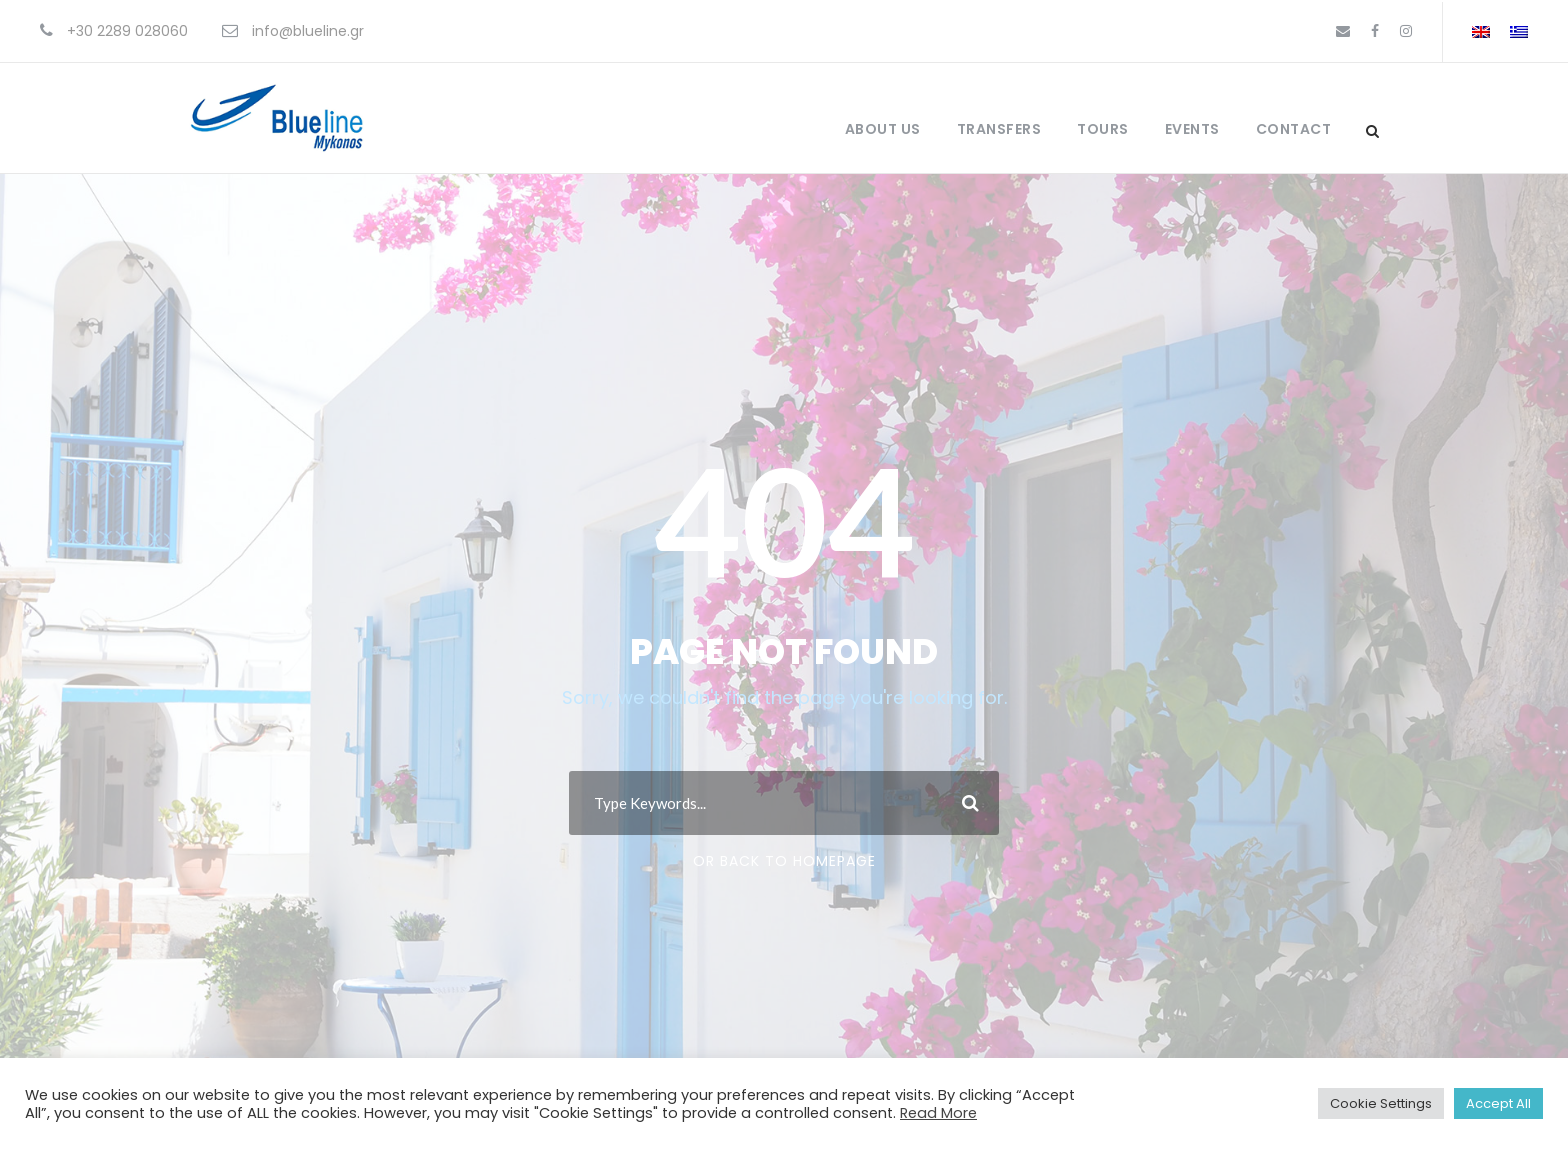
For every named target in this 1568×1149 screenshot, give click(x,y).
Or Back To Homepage (784, 861)
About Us (883, 129)
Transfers (999, 129)
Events (1192, 129)
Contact (1294, 129)
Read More (938, 1113)
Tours (1103, 129)
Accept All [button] (1498, 1103)
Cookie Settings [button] (1381, 1103)
